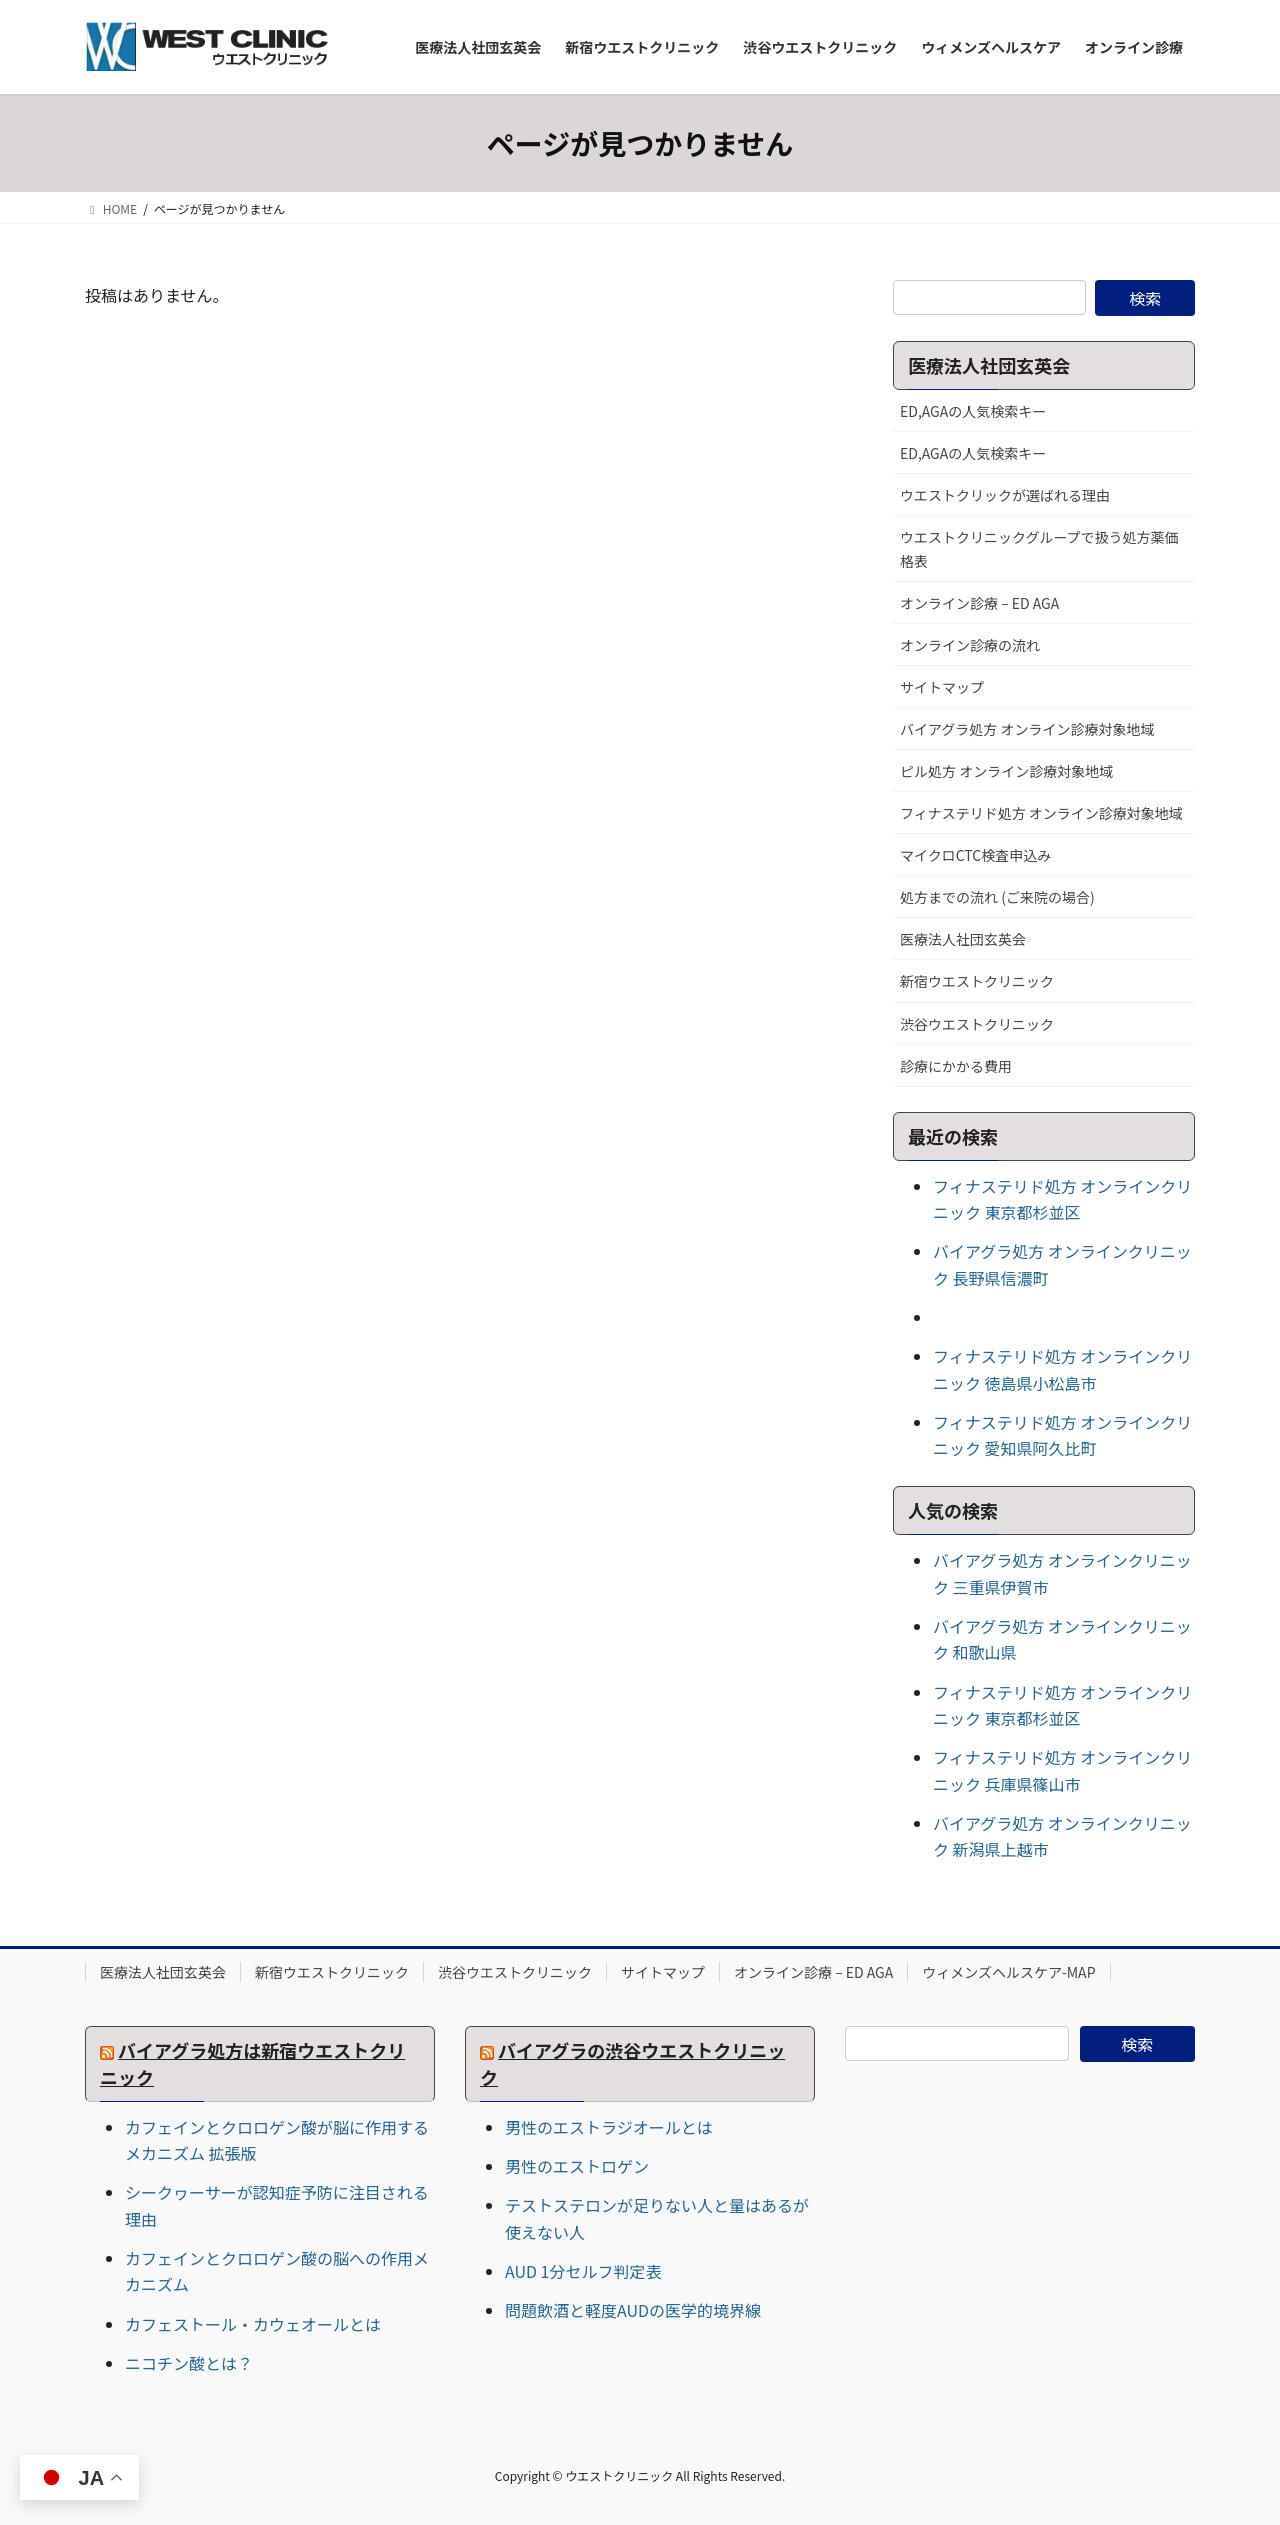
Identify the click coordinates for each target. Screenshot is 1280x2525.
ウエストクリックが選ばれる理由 (1005, 495)
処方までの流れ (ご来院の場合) (997, 897)
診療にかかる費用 (956, 1066)
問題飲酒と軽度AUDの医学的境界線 (633, 2310)
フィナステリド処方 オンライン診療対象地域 (1041, 813)
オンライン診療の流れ (970, 645)
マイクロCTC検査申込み (975, 855)
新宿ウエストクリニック (977, 981)
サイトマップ (942, 687)
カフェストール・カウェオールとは (253, 2324)
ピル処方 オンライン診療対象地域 (1006, 771)
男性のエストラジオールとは (609, 2127)
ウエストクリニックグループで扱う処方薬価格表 (1039, 548)
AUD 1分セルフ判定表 (583, 2271)
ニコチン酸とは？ (189, 2363)
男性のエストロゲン (577, 2166)
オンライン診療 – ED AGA (979, 603)
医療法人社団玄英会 (963, 939)
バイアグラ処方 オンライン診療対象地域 (1027, 729)
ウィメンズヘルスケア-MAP (1008, 1972)
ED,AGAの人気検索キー (973, 411)
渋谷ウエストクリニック (977, 1024)
